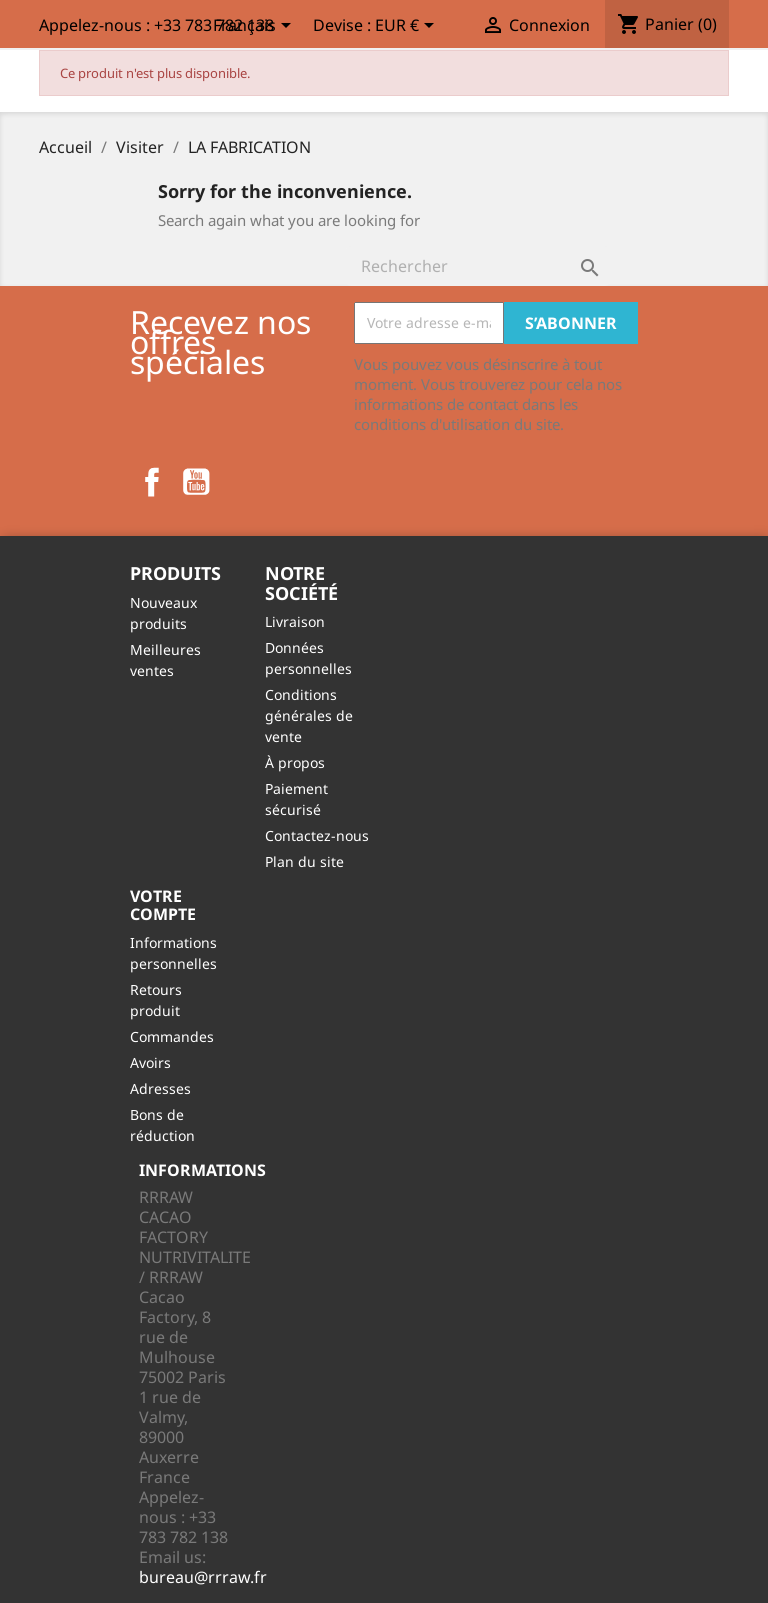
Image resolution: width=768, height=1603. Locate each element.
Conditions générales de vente (309, 715)
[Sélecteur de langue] (255, 27)
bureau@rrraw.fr (203, 1577)
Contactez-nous (317, 835)
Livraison (295, 621)
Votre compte (163, 905)
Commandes (172, 1036)
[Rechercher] (478, 266)
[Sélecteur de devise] (408, 27)
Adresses (160, 1088)
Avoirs (150, 1062)
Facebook (152, 482)
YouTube (196, 482)
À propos (295, 762)
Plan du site (304, 861)
